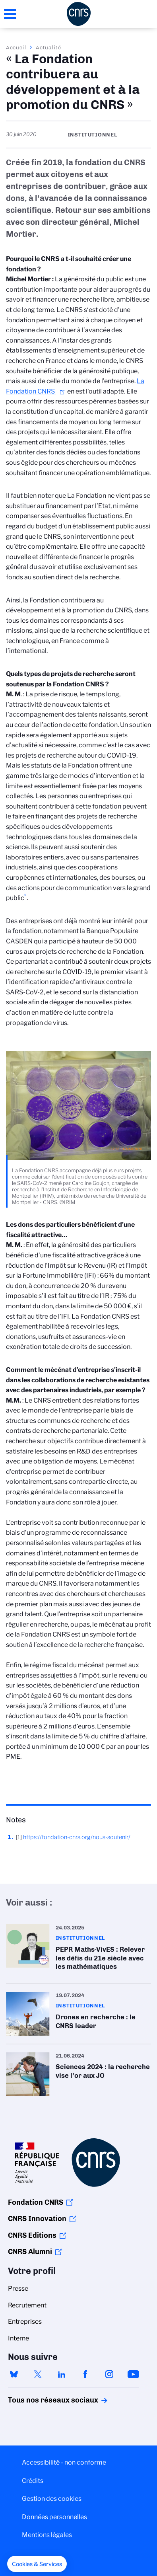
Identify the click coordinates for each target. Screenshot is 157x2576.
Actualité (48, 47)
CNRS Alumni (30, 2251)
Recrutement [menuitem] (27, 2305)
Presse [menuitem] (18, 2288)
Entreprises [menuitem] (25, 2321)
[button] (37, 2564)
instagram (109, 2374)
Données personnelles (54, 2517)
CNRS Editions (32, 2235)
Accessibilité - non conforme (64, 2462)
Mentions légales (47, 2535)
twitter (38, 2374)
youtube (133, 2374)
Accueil (16, 47)
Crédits (32, 2480)
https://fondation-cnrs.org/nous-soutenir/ (76, 1837)
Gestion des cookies (51, 2498)
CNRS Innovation (37, 2218)
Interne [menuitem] (18, 2338)
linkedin (62, 2374)
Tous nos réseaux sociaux (39, 2400)
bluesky (14, 2374)
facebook (85, 2374)
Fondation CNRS (35, 2202)
